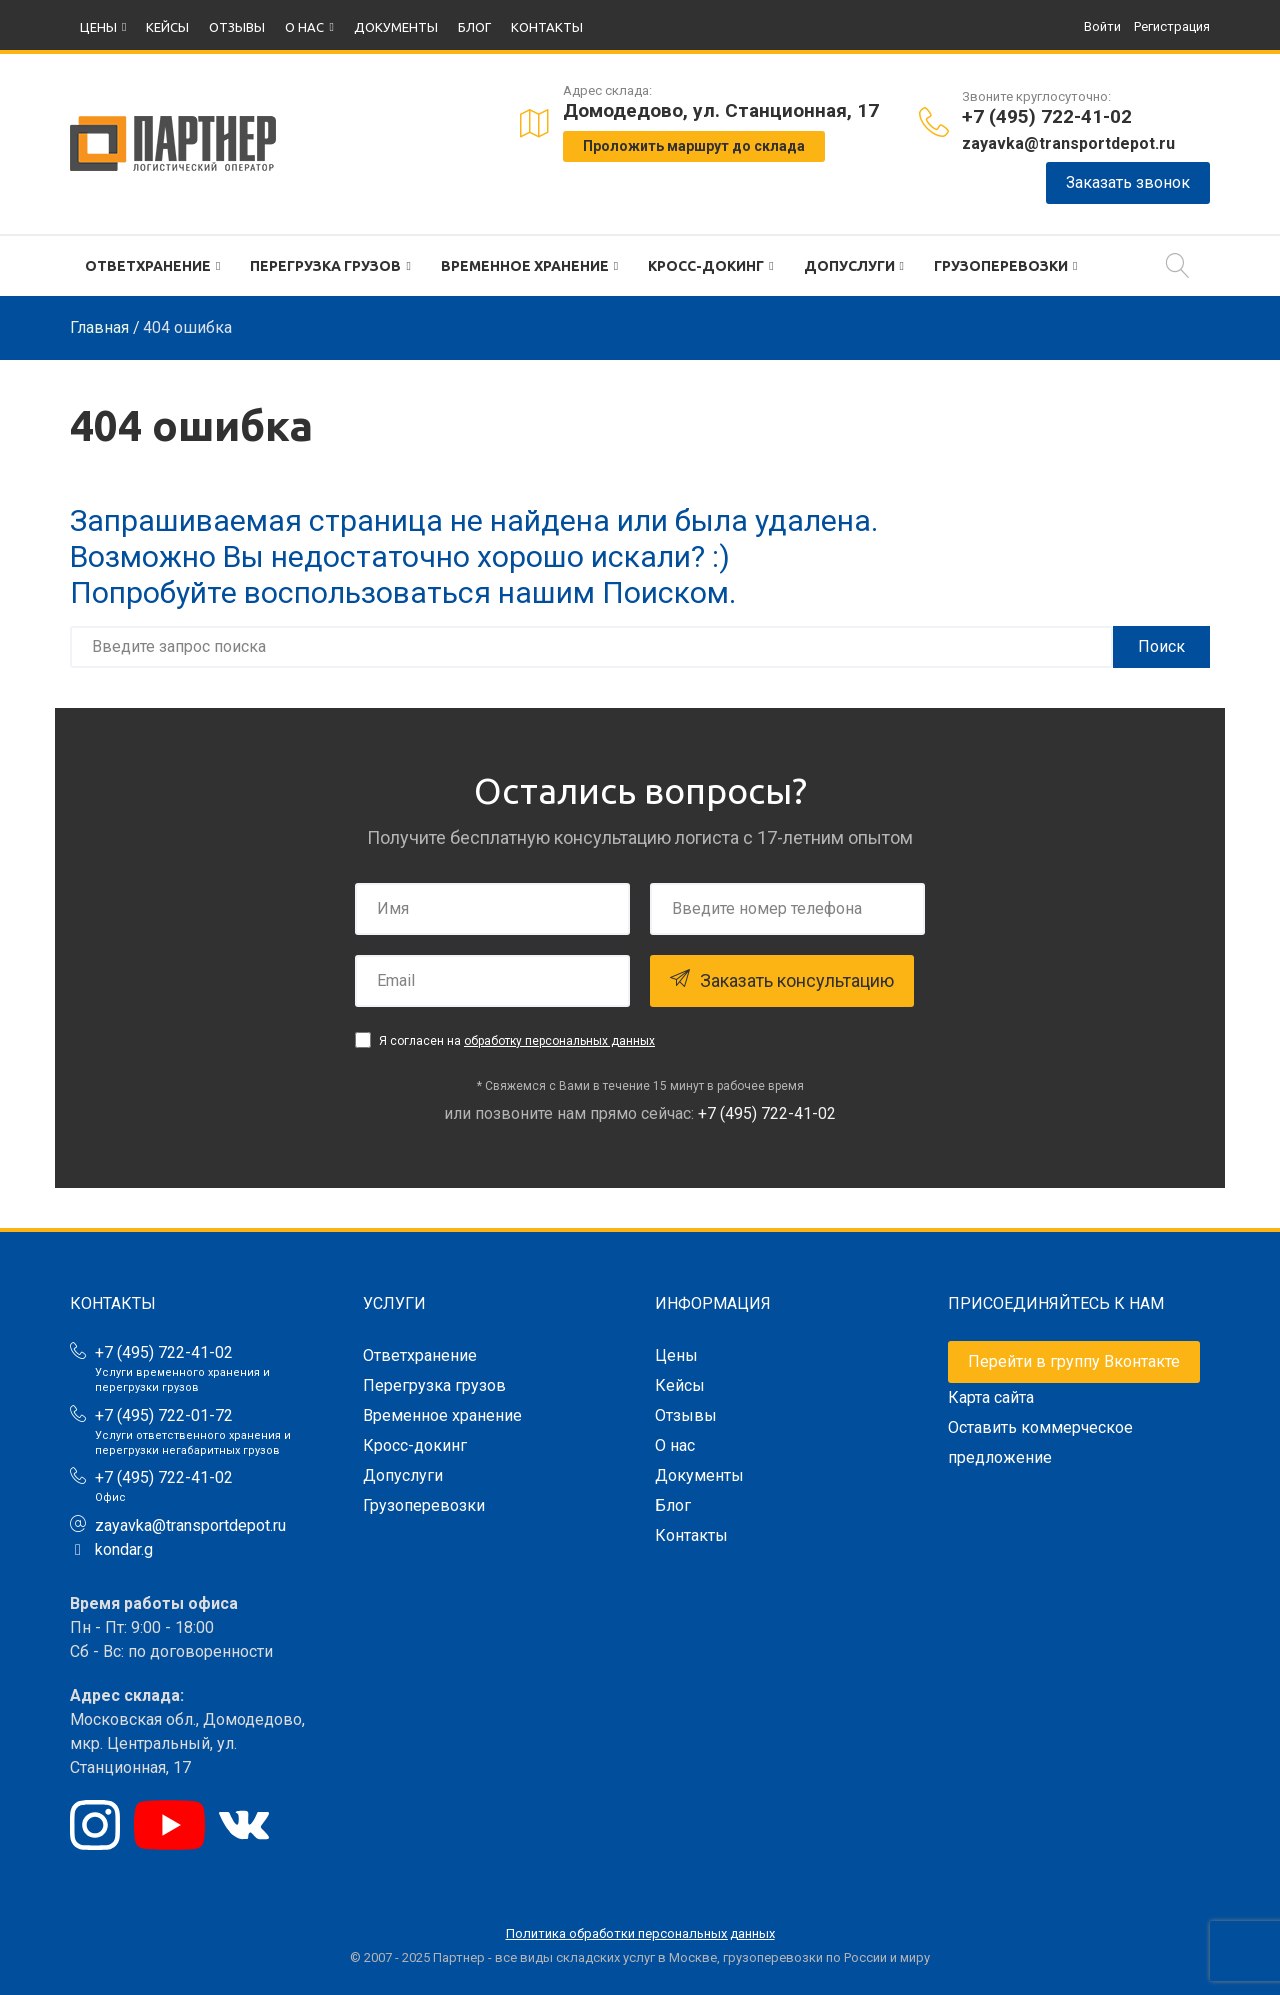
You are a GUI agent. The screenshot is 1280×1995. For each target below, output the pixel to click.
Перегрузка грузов (325, 266)
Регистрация (1172, 26)
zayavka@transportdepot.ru (1068, 143)
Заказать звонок (1128, 182)
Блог (474, 27)
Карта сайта (991, 1397)
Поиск (1161, 646)
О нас (304, 27)
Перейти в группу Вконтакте (1074, 1361)
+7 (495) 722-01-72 (164, 1415)
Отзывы (237, 27)
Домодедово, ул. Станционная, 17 (721, 110)
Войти (1102, 26)
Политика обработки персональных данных (640, 1933)
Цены (98, 27)
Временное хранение (525, 266)
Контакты (547, 27)
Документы (396, 27)
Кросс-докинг (706, 266)
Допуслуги (849, 266)
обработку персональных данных (559, 1041)
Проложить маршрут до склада (694, 146)
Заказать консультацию (782, 979)
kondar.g (124, 1549)
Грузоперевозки (1001, 266)
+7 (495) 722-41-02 (1047, 116)
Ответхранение (148, 266)
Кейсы (167, 27)
